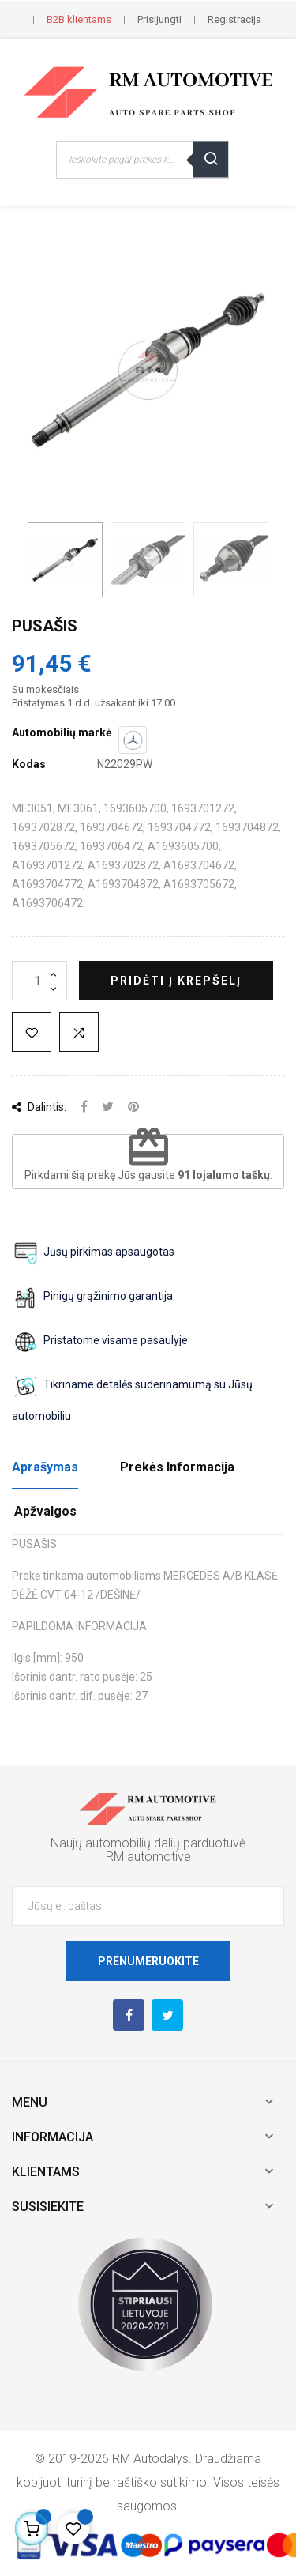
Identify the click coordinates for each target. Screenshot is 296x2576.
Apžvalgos (45, 1511)
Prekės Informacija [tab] (177, 1466)
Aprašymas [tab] (45, 1466)
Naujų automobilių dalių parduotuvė (148, 1843)
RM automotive (148, 1856)
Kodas (29, 764)
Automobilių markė (62, 732)
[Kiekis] (39, 980)
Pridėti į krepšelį (176, 980)
